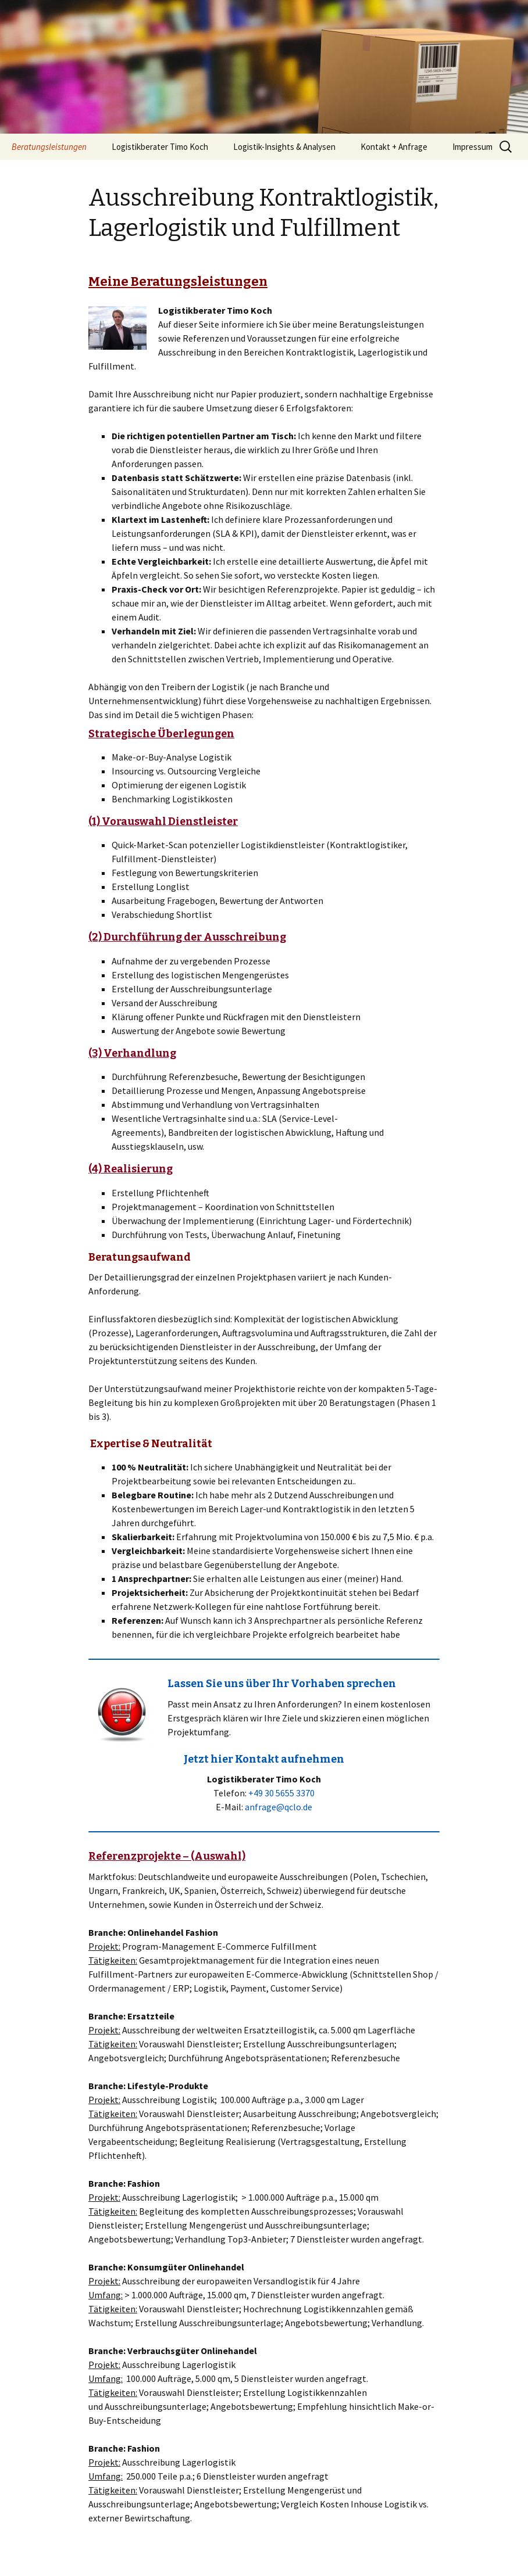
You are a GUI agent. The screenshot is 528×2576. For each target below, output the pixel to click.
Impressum (472, 146)
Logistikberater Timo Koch (160, 146)
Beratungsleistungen (49, 146)
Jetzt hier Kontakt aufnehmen (264, 1759)
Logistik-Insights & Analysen (284, 146)
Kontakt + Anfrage (394, 146)
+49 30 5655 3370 (281, 1793)
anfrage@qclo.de (278, 1807)
